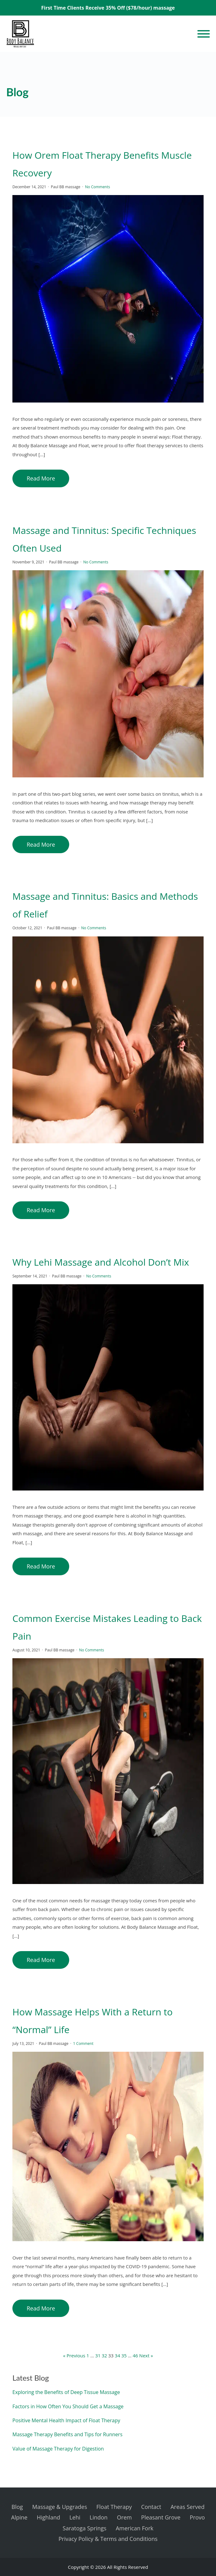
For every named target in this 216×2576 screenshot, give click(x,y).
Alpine (19, 2517)
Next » (146, 2355)
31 (98, 2355)
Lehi (75, 2517)
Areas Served (187, 2506)
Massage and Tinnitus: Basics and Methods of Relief (105, 905)
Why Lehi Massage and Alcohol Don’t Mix (100, 1262)
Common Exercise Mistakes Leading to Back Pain (107, 1627)
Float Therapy (114, 2506)
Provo (197, 2517)
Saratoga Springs (84, 2528)
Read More (41, 478)
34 (117, 2355)
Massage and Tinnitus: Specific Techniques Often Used (104, 539)
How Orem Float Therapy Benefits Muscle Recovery (102, 164)
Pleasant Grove (161, 2517)
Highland (48, 2517)
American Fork (134, 2528)
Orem (124, 2517)
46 (135, 2355)
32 (104, 2355)
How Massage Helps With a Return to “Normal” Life (92, 2020)
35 (124, 2355)
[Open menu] (203, 34)
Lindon (99, 2517)
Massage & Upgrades (59, 2506)
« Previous (74, 2355)
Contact (151, 2506)
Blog (17, 2506)
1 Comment (83, 2043)
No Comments (97, 186)
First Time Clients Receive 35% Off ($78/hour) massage (108, 7)
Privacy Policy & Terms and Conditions (107, 2538)
